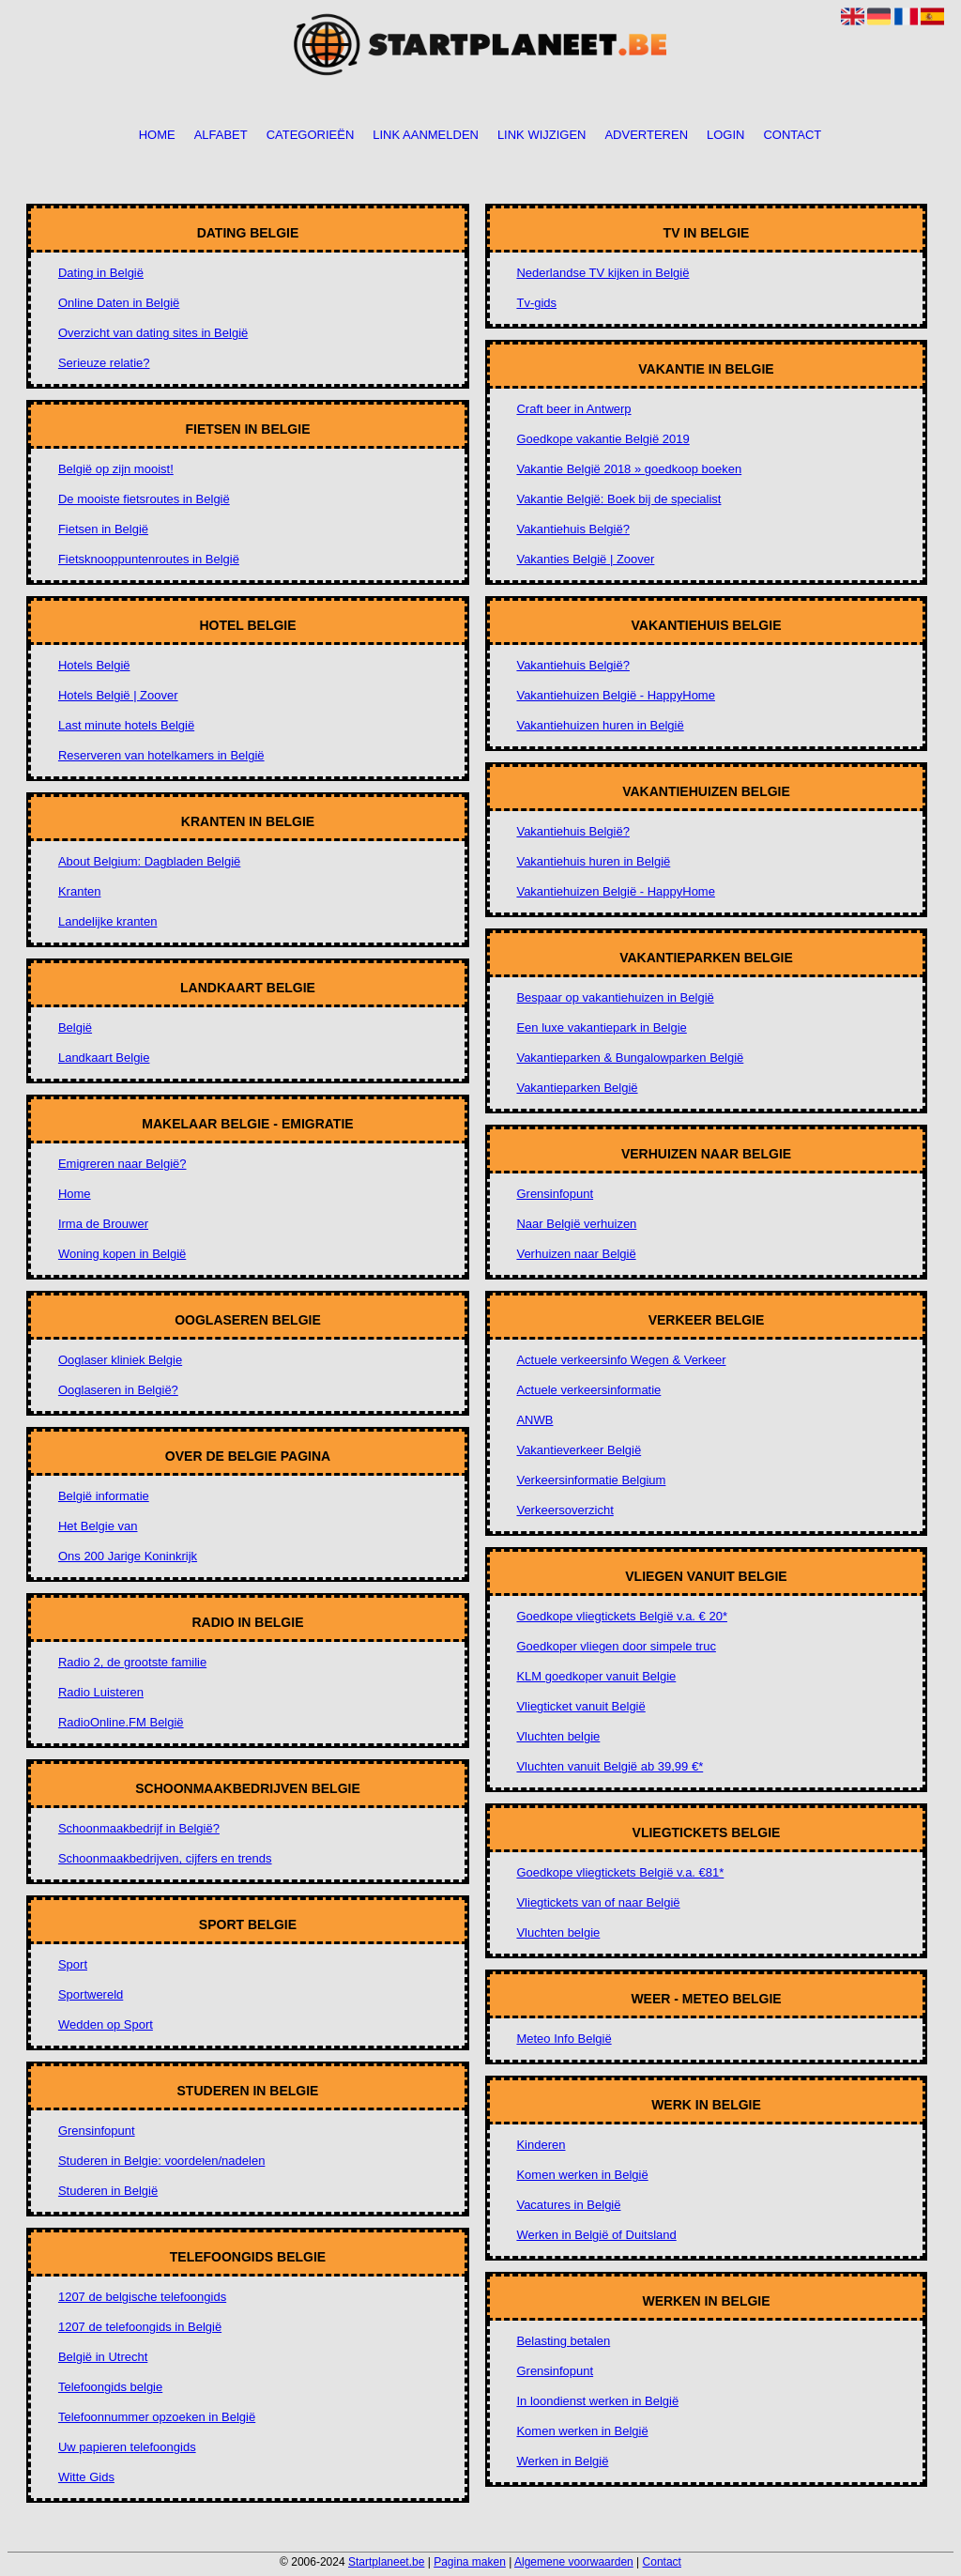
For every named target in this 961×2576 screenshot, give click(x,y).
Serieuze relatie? (104, 363)
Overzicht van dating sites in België (153, 333)
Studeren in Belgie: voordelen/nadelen (161, 2161)
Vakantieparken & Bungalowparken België (629, 1057)
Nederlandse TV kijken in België (602, 273)
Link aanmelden (426, 136)
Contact (792, 136)
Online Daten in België (118, 303)
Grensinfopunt (96, 2131)
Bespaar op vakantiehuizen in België (614, 997)
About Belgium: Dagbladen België (149, 861)
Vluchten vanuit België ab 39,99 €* (609, 1766)
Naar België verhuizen (576, 1224)
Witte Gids (86, 2477)
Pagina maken (470, 2561)
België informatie (103, 1496)
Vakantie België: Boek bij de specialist (618, 499)
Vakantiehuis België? (572, 529)
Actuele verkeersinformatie (588, 1390)
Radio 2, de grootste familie (132, 1662)
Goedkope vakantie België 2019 (602, 439)
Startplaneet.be (386, 2561)
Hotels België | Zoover (118, 695)
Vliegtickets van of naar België (597, 1902)
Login (725, 136)
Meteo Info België (563, 2039)
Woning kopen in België (122, 1254)
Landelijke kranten (108, 921)
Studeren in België (108, 2191)
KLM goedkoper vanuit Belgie (596, 1676)
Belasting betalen (563, 2341)
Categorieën (311, 136)
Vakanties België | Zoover (585, 559)
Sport (72, 1964)
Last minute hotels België (126, 725)
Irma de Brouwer (103, 1224)
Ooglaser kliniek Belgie (120, 1360)
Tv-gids (536, 303)
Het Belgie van (98, 1526)
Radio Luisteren (101, 1692)
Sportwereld (90, 1994)
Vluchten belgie (558, 1736)
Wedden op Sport (105, 2024)
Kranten (79, 891)
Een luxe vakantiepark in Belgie (601, 1027)
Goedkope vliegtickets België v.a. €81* (620, 1872)
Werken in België (562, 2461)
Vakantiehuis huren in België (593, 861)
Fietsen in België (103, 529)
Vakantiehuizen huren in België (599, 725)
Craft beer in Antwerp (573, 409)
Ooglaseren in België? (118, 1390)
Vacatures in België (568, 2205)
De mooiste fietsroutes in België (144, 499)
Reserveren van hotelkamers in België (161, 755)
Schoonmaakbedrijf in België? (139, 1828)
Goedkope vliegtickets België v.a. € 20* (621, 1616)
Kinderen (540, 2145)
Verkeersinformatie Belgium (590, 1480)
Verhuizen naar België (575, 1254)
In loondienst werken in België (597, 2401)
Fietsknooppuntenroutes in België (148, 559)
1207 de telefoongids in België (139, 2327)
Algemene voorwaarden (573, 2561)
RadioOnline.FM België (121, 1722)
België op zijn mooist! (116, 469)
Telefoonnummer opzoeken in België (156, 2417)
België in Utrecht (102, 2357)
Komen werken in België (582, 2175)
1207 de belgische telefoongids (142, 2297)
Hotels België (94, 665)
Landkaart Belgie (104, 1057)
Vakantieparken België (576, 1088)
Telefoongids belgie (110, 2387)
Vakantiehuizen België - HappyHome (615, 695)
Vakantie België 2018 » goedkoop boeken (628, 469)
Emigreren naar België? (122, 1164)
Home (157, 136)
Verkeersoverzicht (564, 1510)
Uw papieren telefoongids (127, 2447)
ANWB (534, 1420)
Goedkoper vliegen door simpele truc (615, 1646)
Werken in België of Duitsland (596, 2235)
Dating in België (101, 273)
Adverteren (646, 136)
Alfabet (221, 136)
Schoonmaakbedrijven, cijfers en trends (165, 1858)
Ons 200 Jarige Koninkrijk (127, 1556)
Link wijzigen (542, 136)
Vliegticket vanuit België (580, 1706)
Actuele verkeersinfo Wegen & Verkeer (620, 1360)
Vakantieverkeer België (578, 1450)
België (75, 1027)
